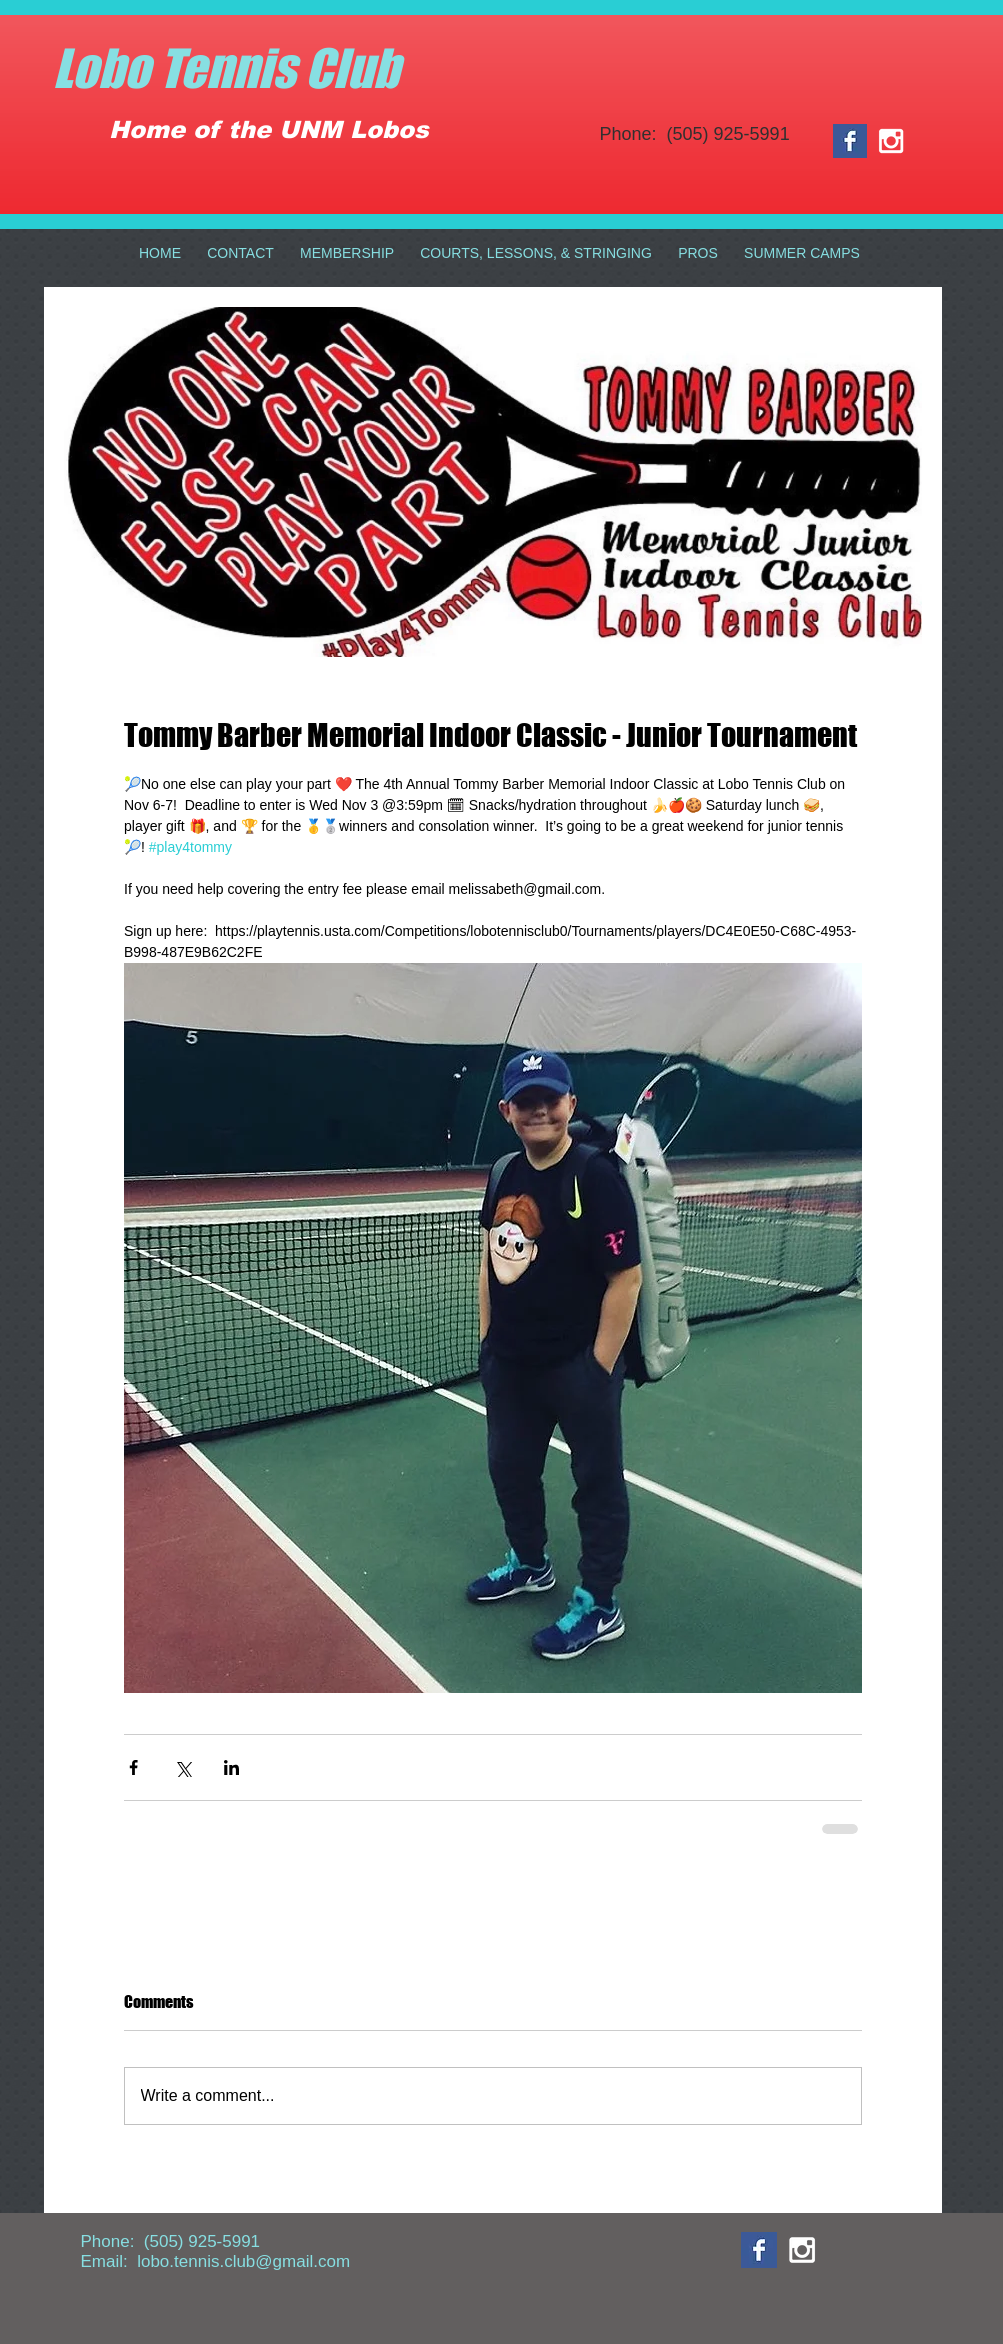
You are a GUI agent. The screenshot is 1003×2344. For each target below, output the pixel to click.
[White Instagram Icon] (891, 141)
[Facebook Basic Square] (850, 141)
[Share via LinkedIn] (231, 1767)
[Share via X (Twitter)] (182, 1767)
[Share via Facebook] (133, 1767)
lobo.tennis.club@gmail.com (243, 2261)
